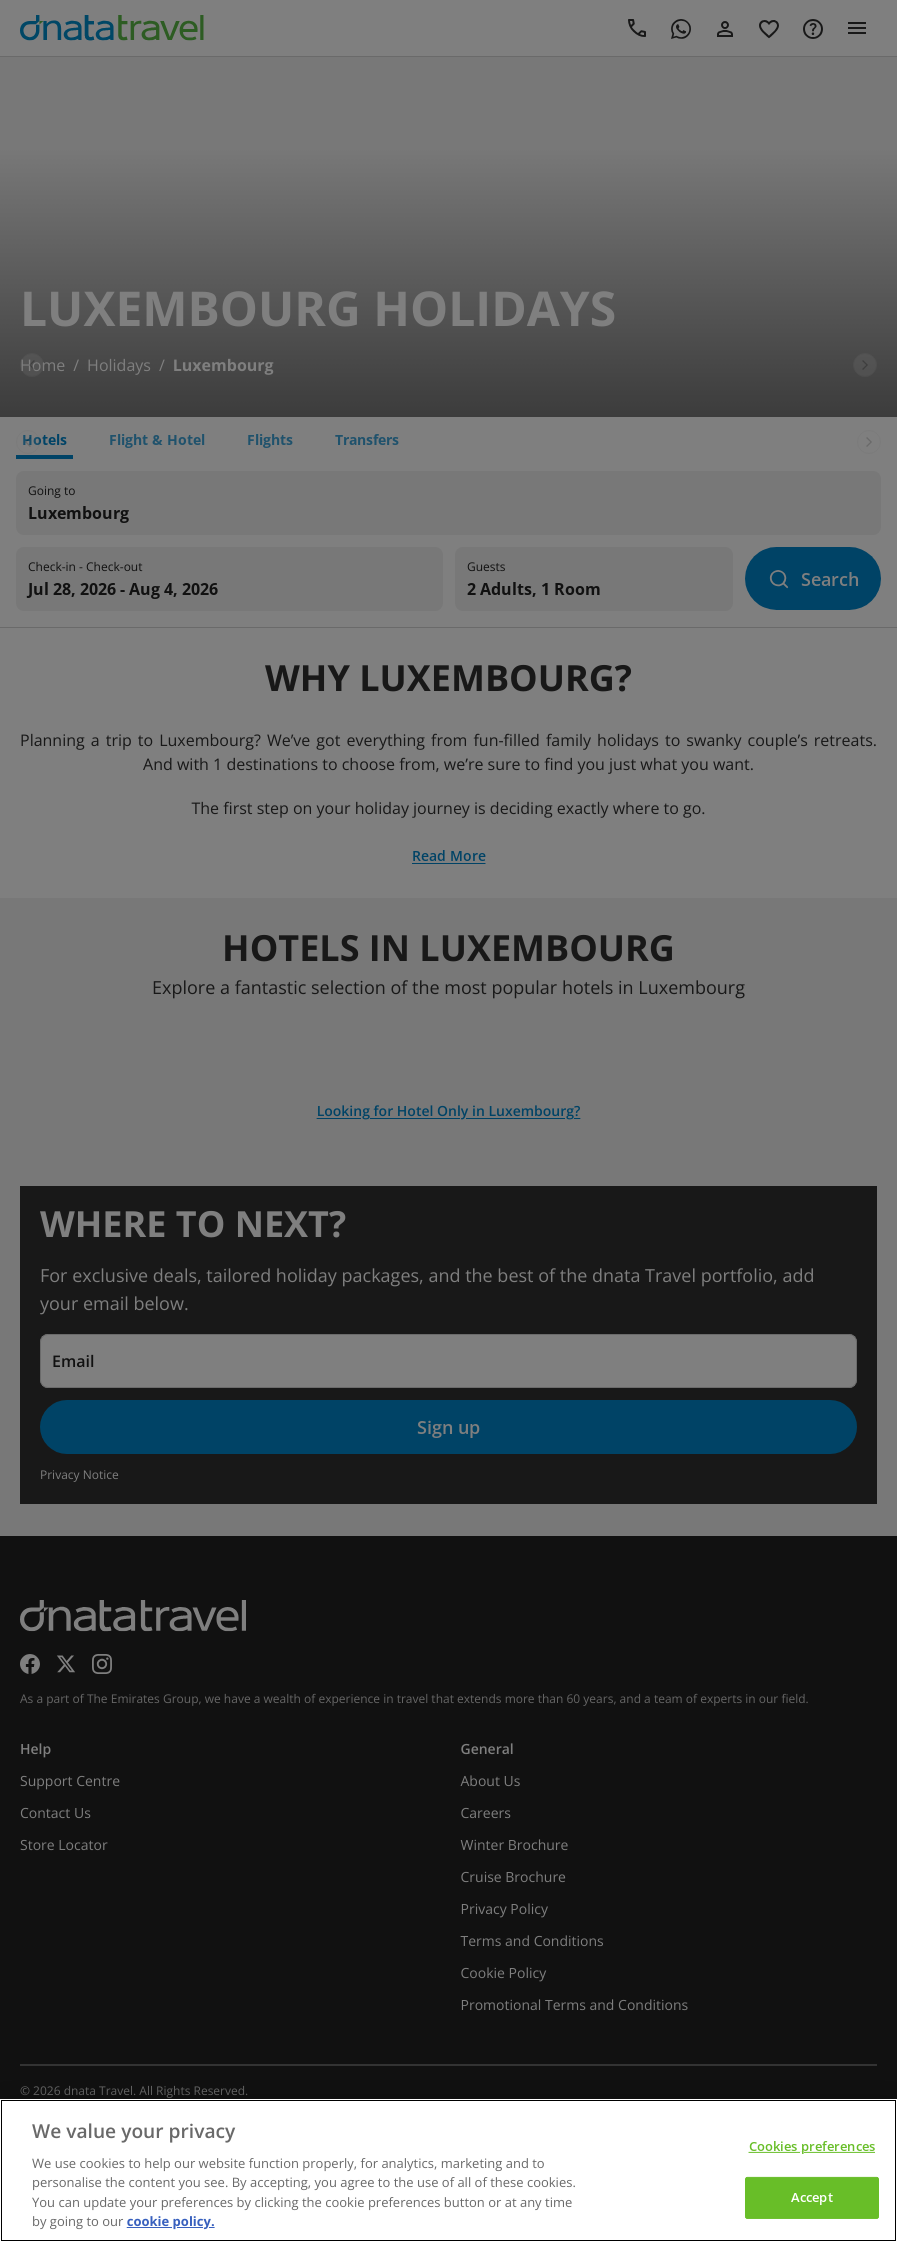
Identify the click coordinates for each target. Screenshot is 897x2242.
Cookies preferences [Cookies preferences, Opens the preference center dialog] (812, 2146)
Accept (812, 2197)
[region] (448, 2170)
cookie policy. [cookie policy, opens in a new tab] (171, 2221)
